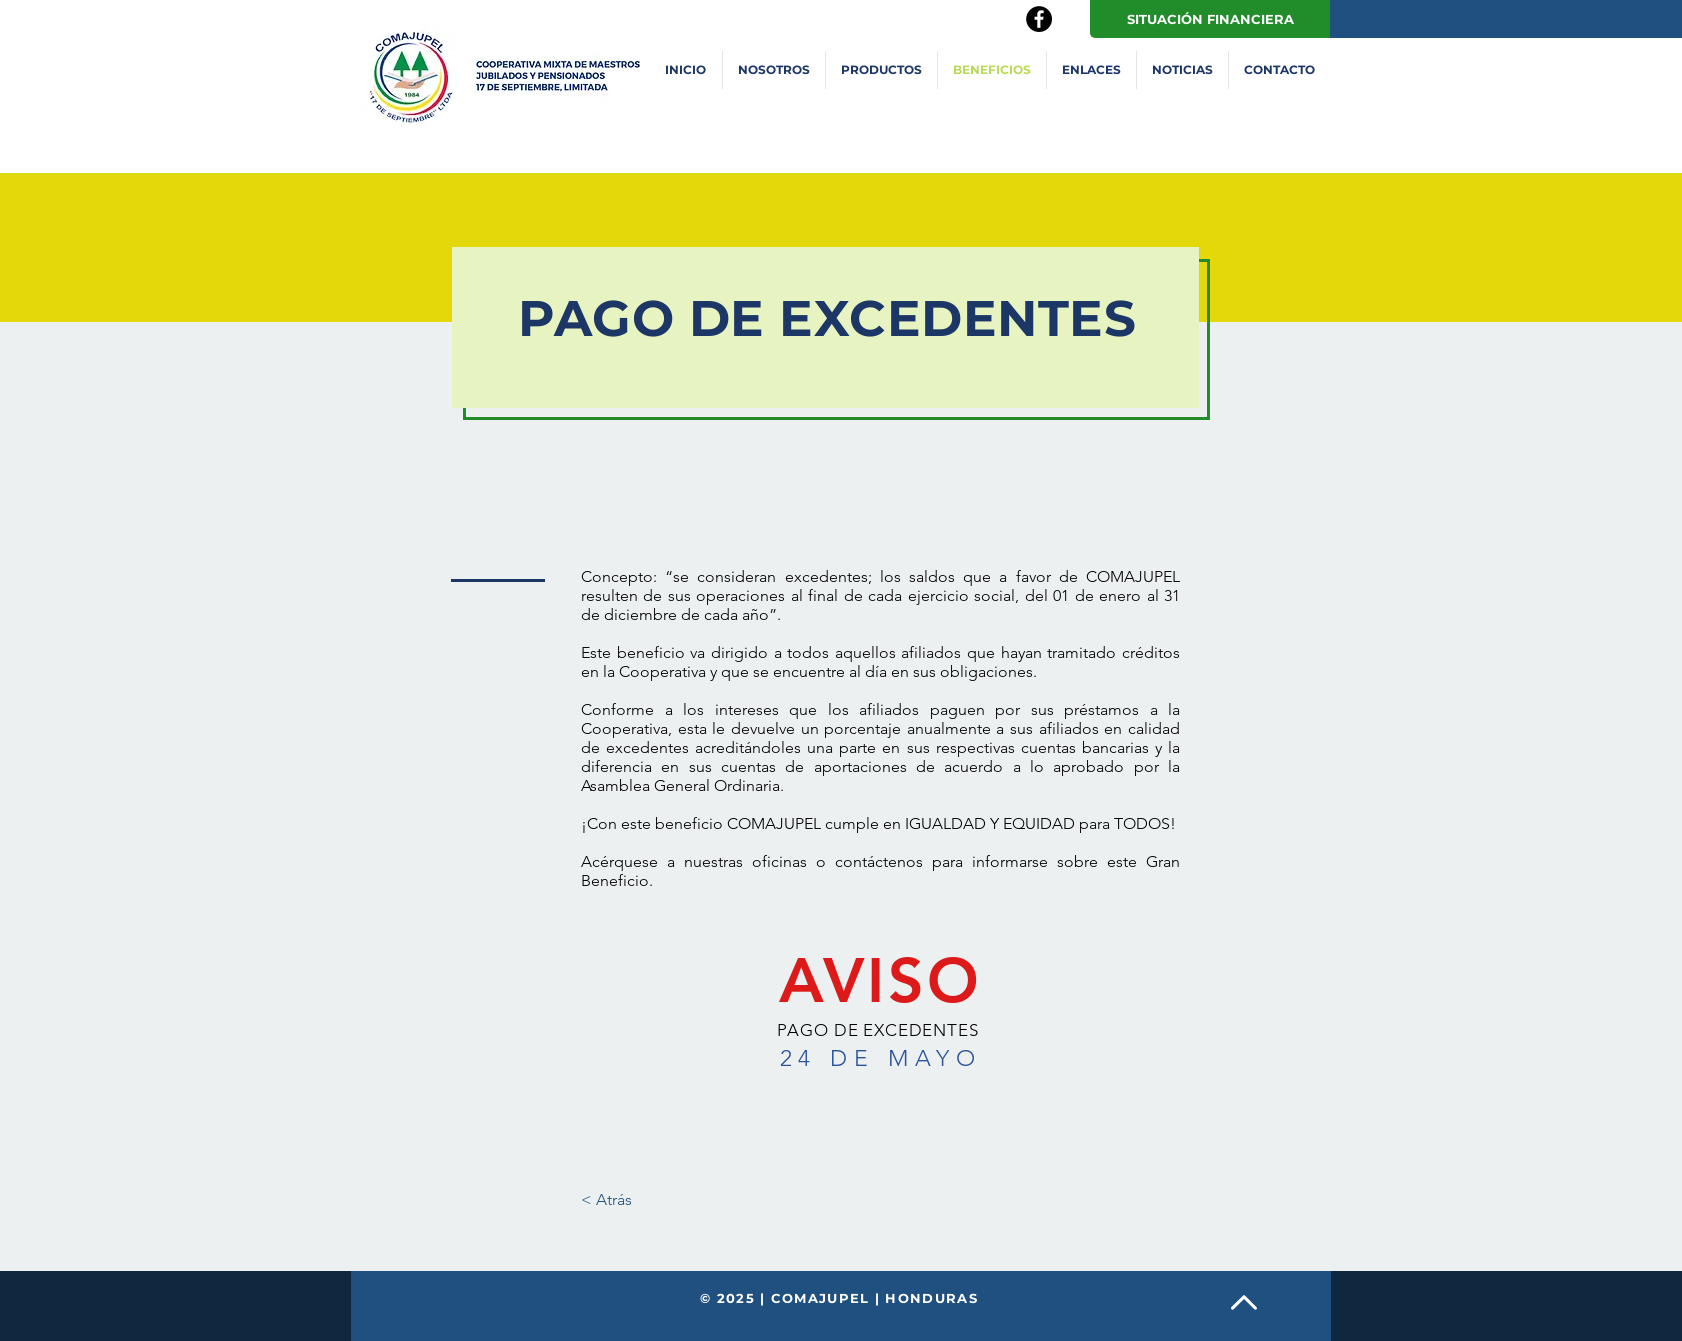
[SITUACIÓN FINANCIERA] (1210, 19)
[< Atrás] (606, 1200)
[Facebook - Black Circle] (1039, 19)
